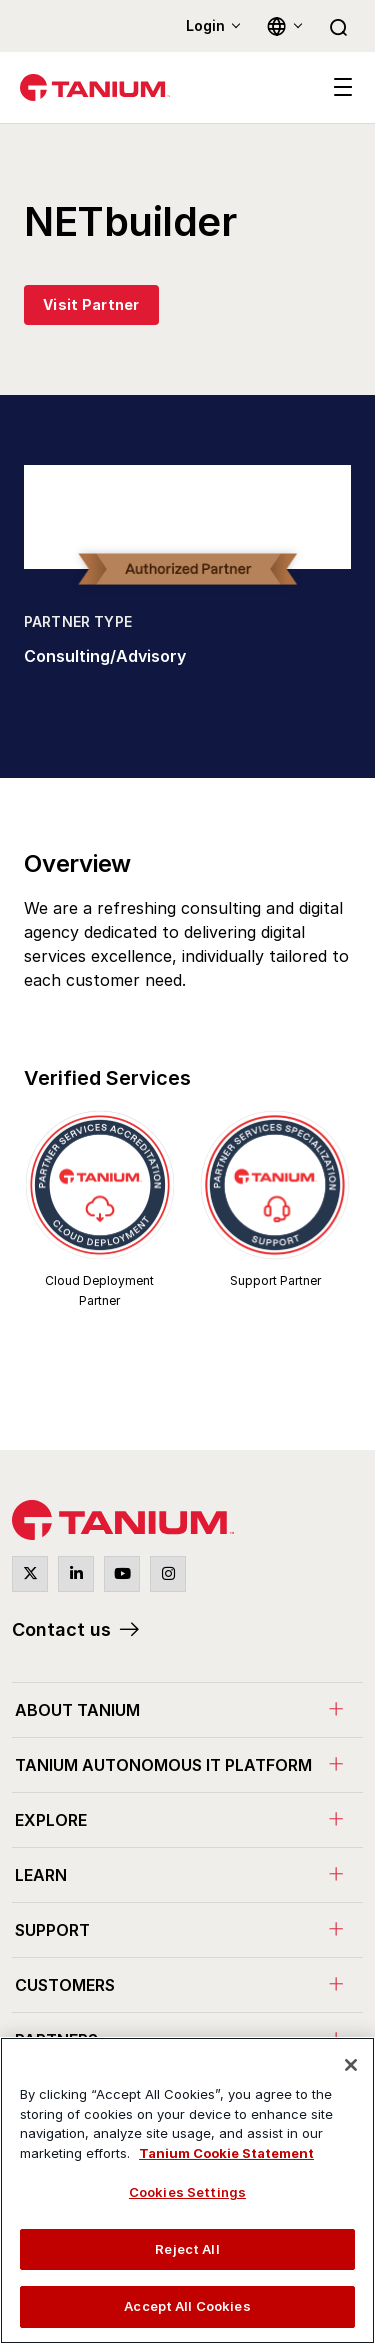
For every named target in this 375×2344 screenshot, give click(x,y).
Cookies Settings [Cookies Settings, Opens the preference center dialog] (187, 2192)
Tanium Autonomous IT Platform (163, 1765)
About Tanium (77, 1710)
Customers (65, 1985)
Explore (51, 1820)
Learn (41, 1875)
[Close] (351, 2065)
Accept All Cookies (187, 2306)
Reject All (187, 2249)
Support (52, 1930)
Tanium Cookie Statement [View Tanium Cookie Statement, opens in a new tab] (226, 2153)
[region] (187, 2190)
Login (205, 25)
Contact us (61, 1629)
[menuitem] (187, 1709)
